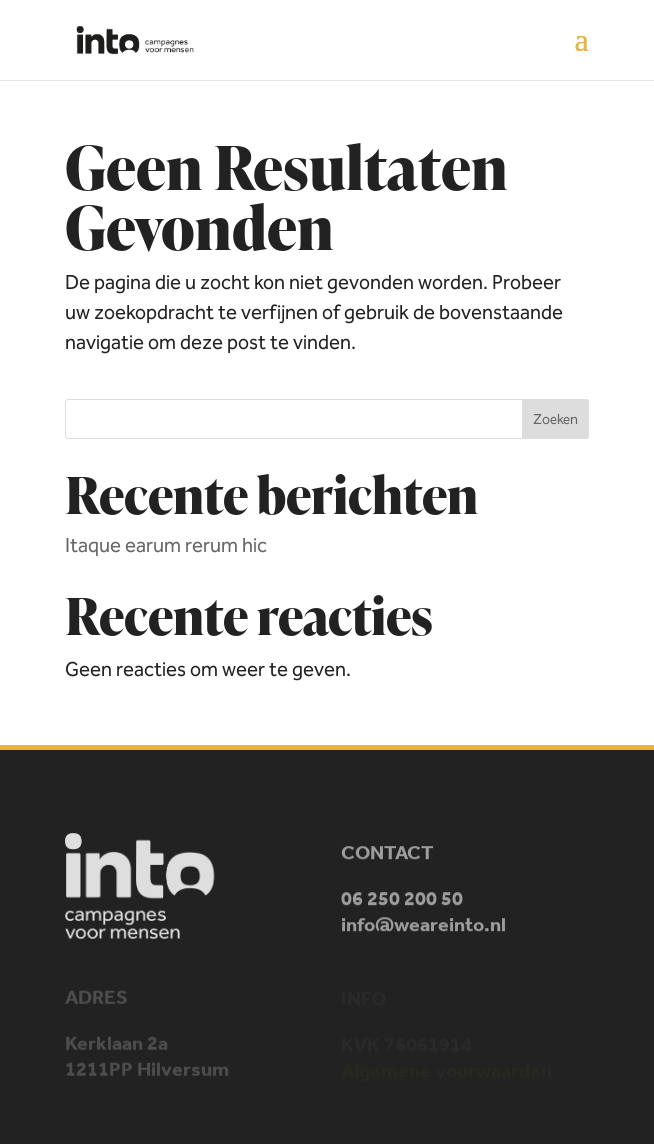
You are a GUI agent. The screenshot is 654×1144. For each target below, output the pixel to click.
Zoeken (555, 419)
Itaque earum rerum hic (166, 545)
